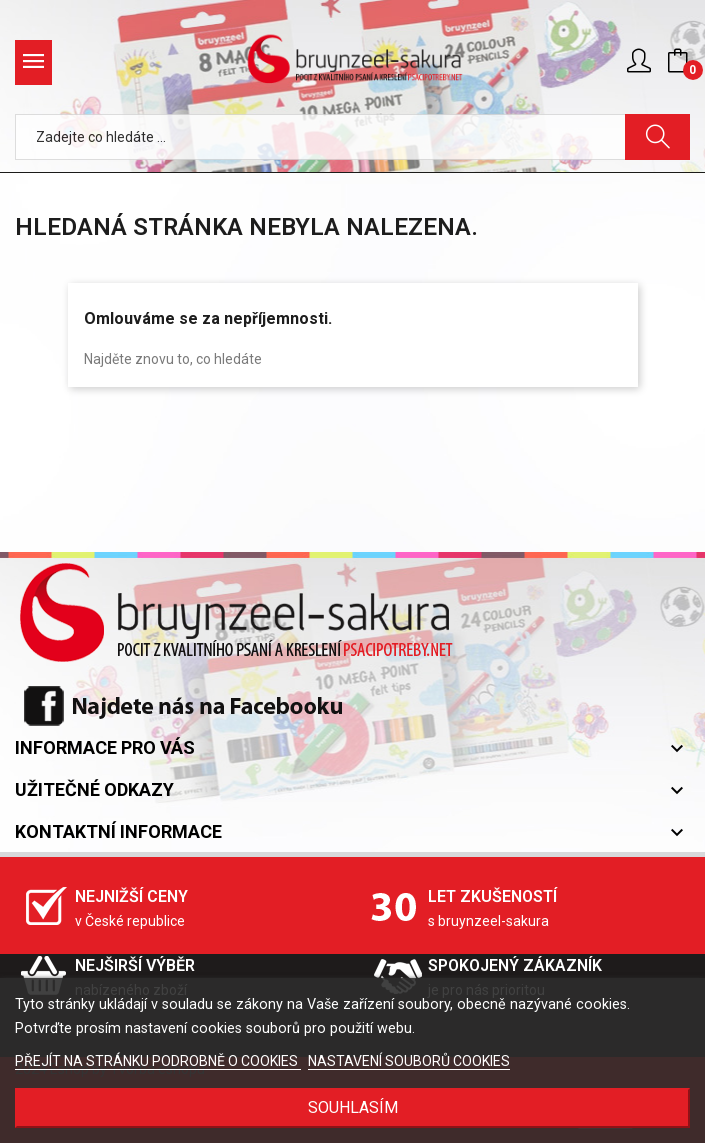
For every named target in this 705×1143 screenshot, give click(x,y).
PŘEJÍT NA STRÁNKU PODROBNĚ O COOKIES (158, 1061)
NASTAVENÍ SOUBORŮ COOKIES (409, 1061)
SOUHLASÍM (353, 1107)
